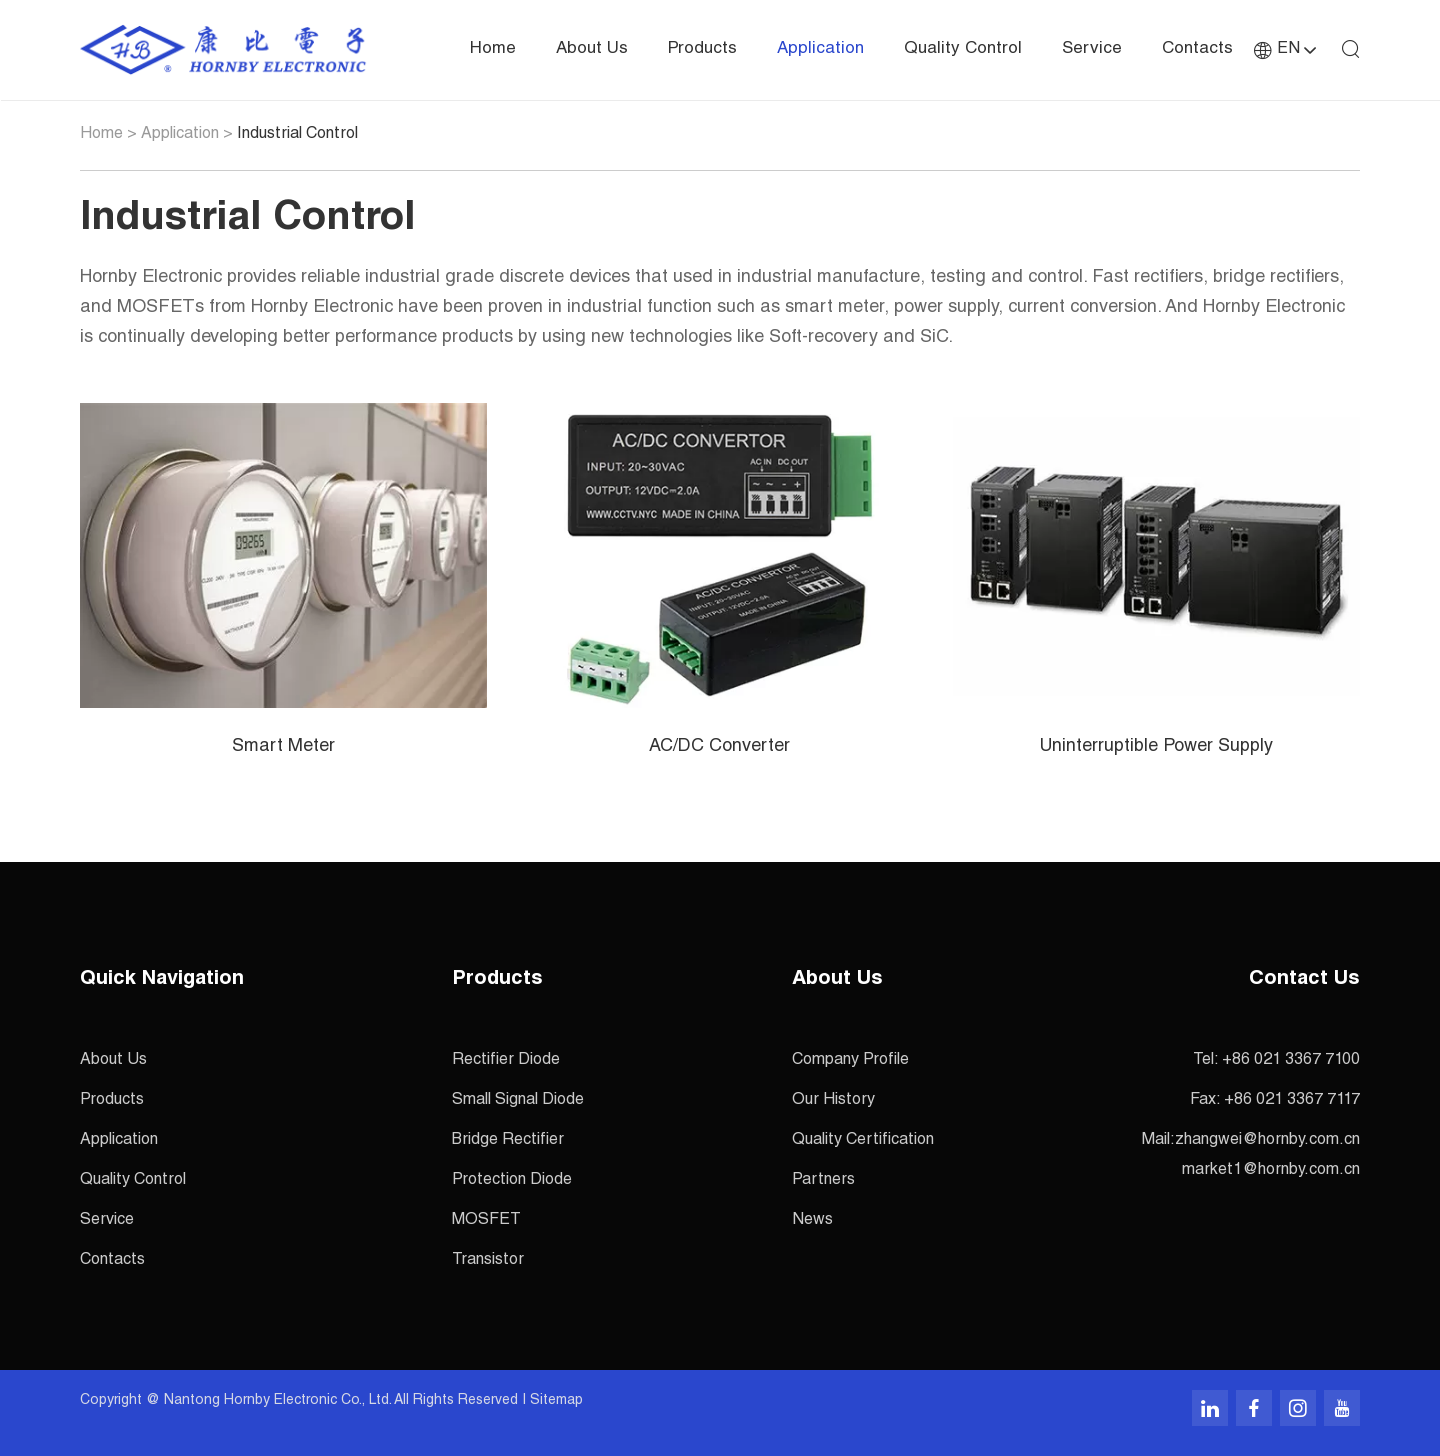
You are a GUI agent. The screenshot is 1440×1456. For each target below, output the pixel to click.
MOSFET (486, 1221)
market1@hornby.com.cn (1271, 1171)
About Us (592, 49)
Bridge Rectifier (508, 1141)
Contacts (1197, 49)
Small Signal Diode (518, 1101)
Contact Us (1304, 980)
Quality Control (963, 49)
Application (820, 49)
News (812, 1221)
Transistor (488, 1261)
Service (1092, 49)
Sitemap (556, 1401)
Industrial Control (297, 135)
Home (493, 49)
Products (702, 49)
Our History (833, 1101)
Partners (823, 1181)
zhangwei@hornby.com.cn (1267, 1141)
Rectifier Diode (506, 1061)
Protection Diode (512, 1181)
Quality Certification (863, 1141)
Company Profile (850, 1061)
